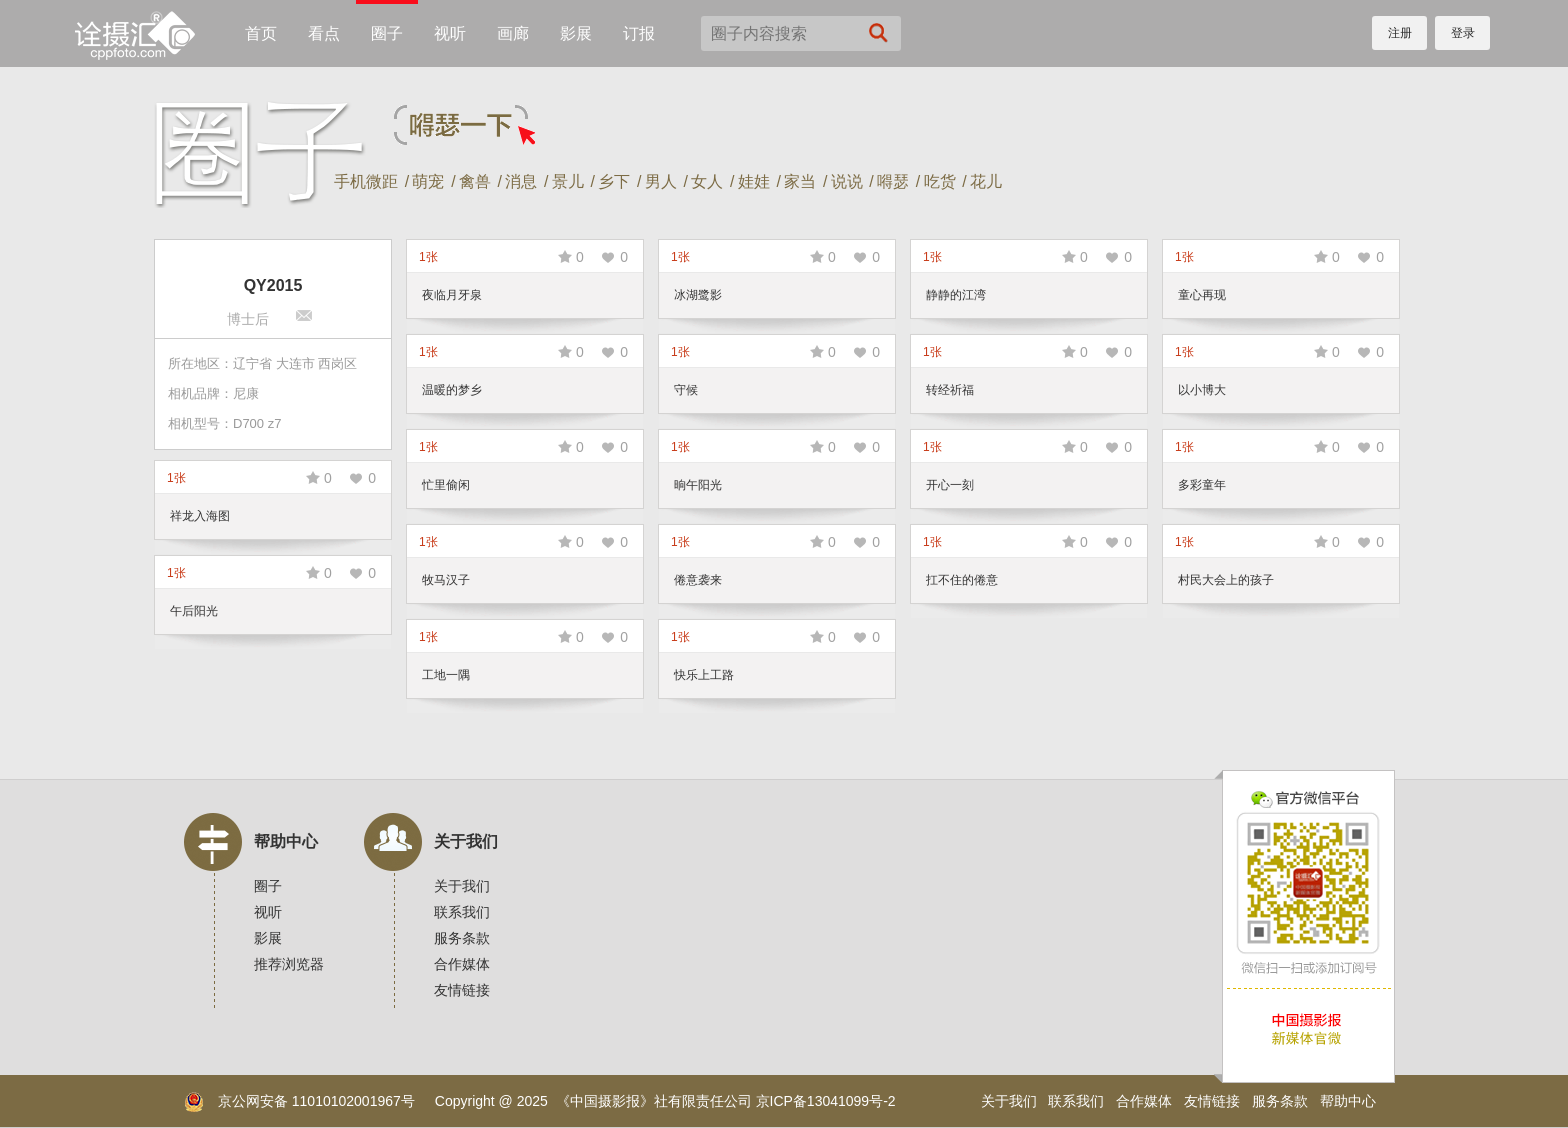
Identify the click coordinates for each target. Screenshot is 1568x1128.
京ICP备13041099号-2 (826, 1101)
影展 (576, 33)
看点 (324, 33)
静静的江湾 (956, 295)
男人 (661, 181)
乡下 (614, 181)
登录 (1463, 33)
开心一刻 (950, 485)
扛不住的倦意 (962, 580)
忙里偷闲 (446, 485)
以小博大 (1202, 390)
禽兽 (475, 181)
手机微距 (366, 181)
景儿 (568, 181)
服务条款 (462, 938)
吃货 (940, 181)
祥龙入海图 (200, 516)
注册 (1400, 33)
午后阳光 (194, 611)
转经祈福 (950, 390)
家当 (800, 181)
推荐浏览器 (289, 964)
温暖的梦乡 (452, 390)
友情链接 (462, 990)
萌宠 (428, 181)
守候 (686, 390)
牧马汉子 (446, 580)
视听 (450, 33)
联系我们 (462, 912)
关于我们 (466, 841)
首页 (261, 33)
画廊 (513, 33)
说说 (847, 181)
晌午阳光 (698, 485)
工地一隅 (446, 675)
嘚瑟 (893, 181)
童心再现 (1202, 295)
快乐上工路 (704, 675)
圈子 (387, 33)
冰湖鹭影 (698, 295)
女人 (707, 181)
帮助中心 (286, 841)
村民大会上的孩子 (1226, 580)
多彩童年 (1202, 485)
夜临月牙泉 (452, 295)
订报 (639, 33)
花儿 (986, 181)
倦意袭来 (698, 580)
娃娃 (754, 181)
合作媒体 (462, 964)
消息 (521, 181)
